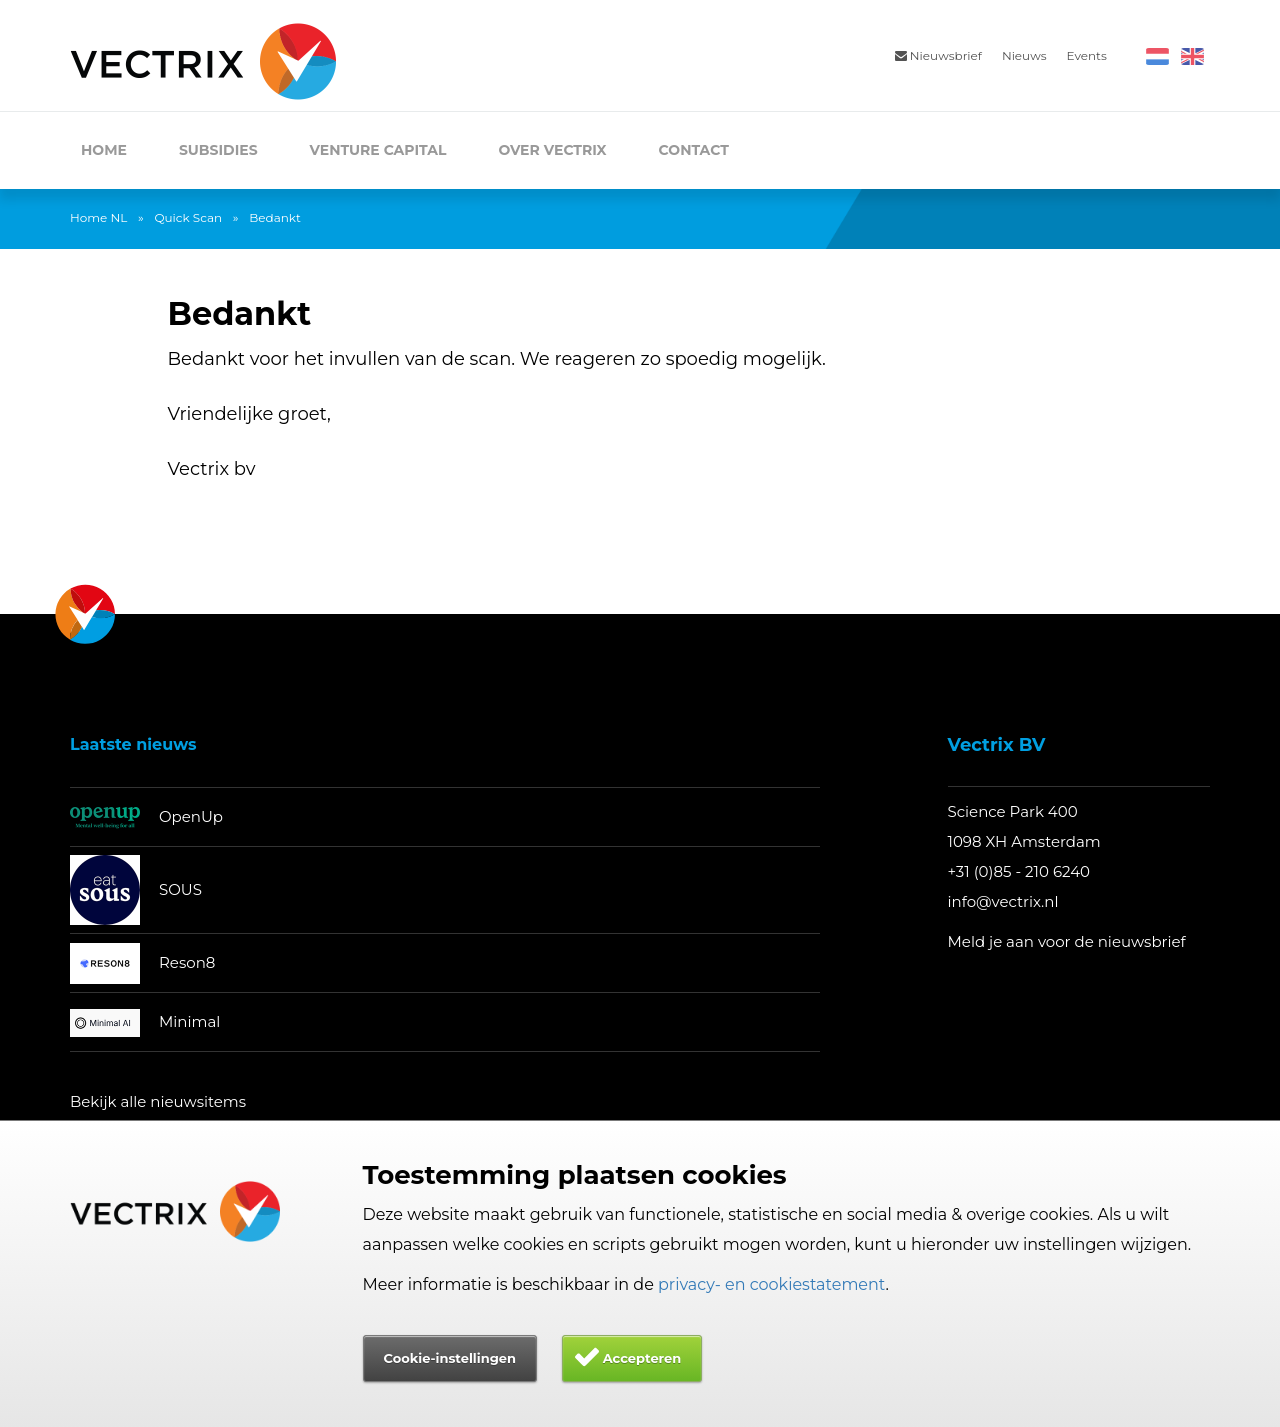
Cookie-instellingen (450, 1358)
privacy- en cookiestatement (772, 1284)
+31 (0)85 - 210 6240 (1019, 871)
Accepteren (642, 1358)
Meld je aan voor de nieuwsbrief (1067, 941)
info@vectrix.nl (1003, 901)
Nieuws (1024, 55)
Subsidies (218, 150)
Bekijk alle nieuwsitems (158, 1101)
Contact (694, 150)
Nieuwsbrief (938, 55)
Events (1087, 55)
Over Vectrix (552, 150)
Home (104, 150)
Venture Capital (378, 150)
